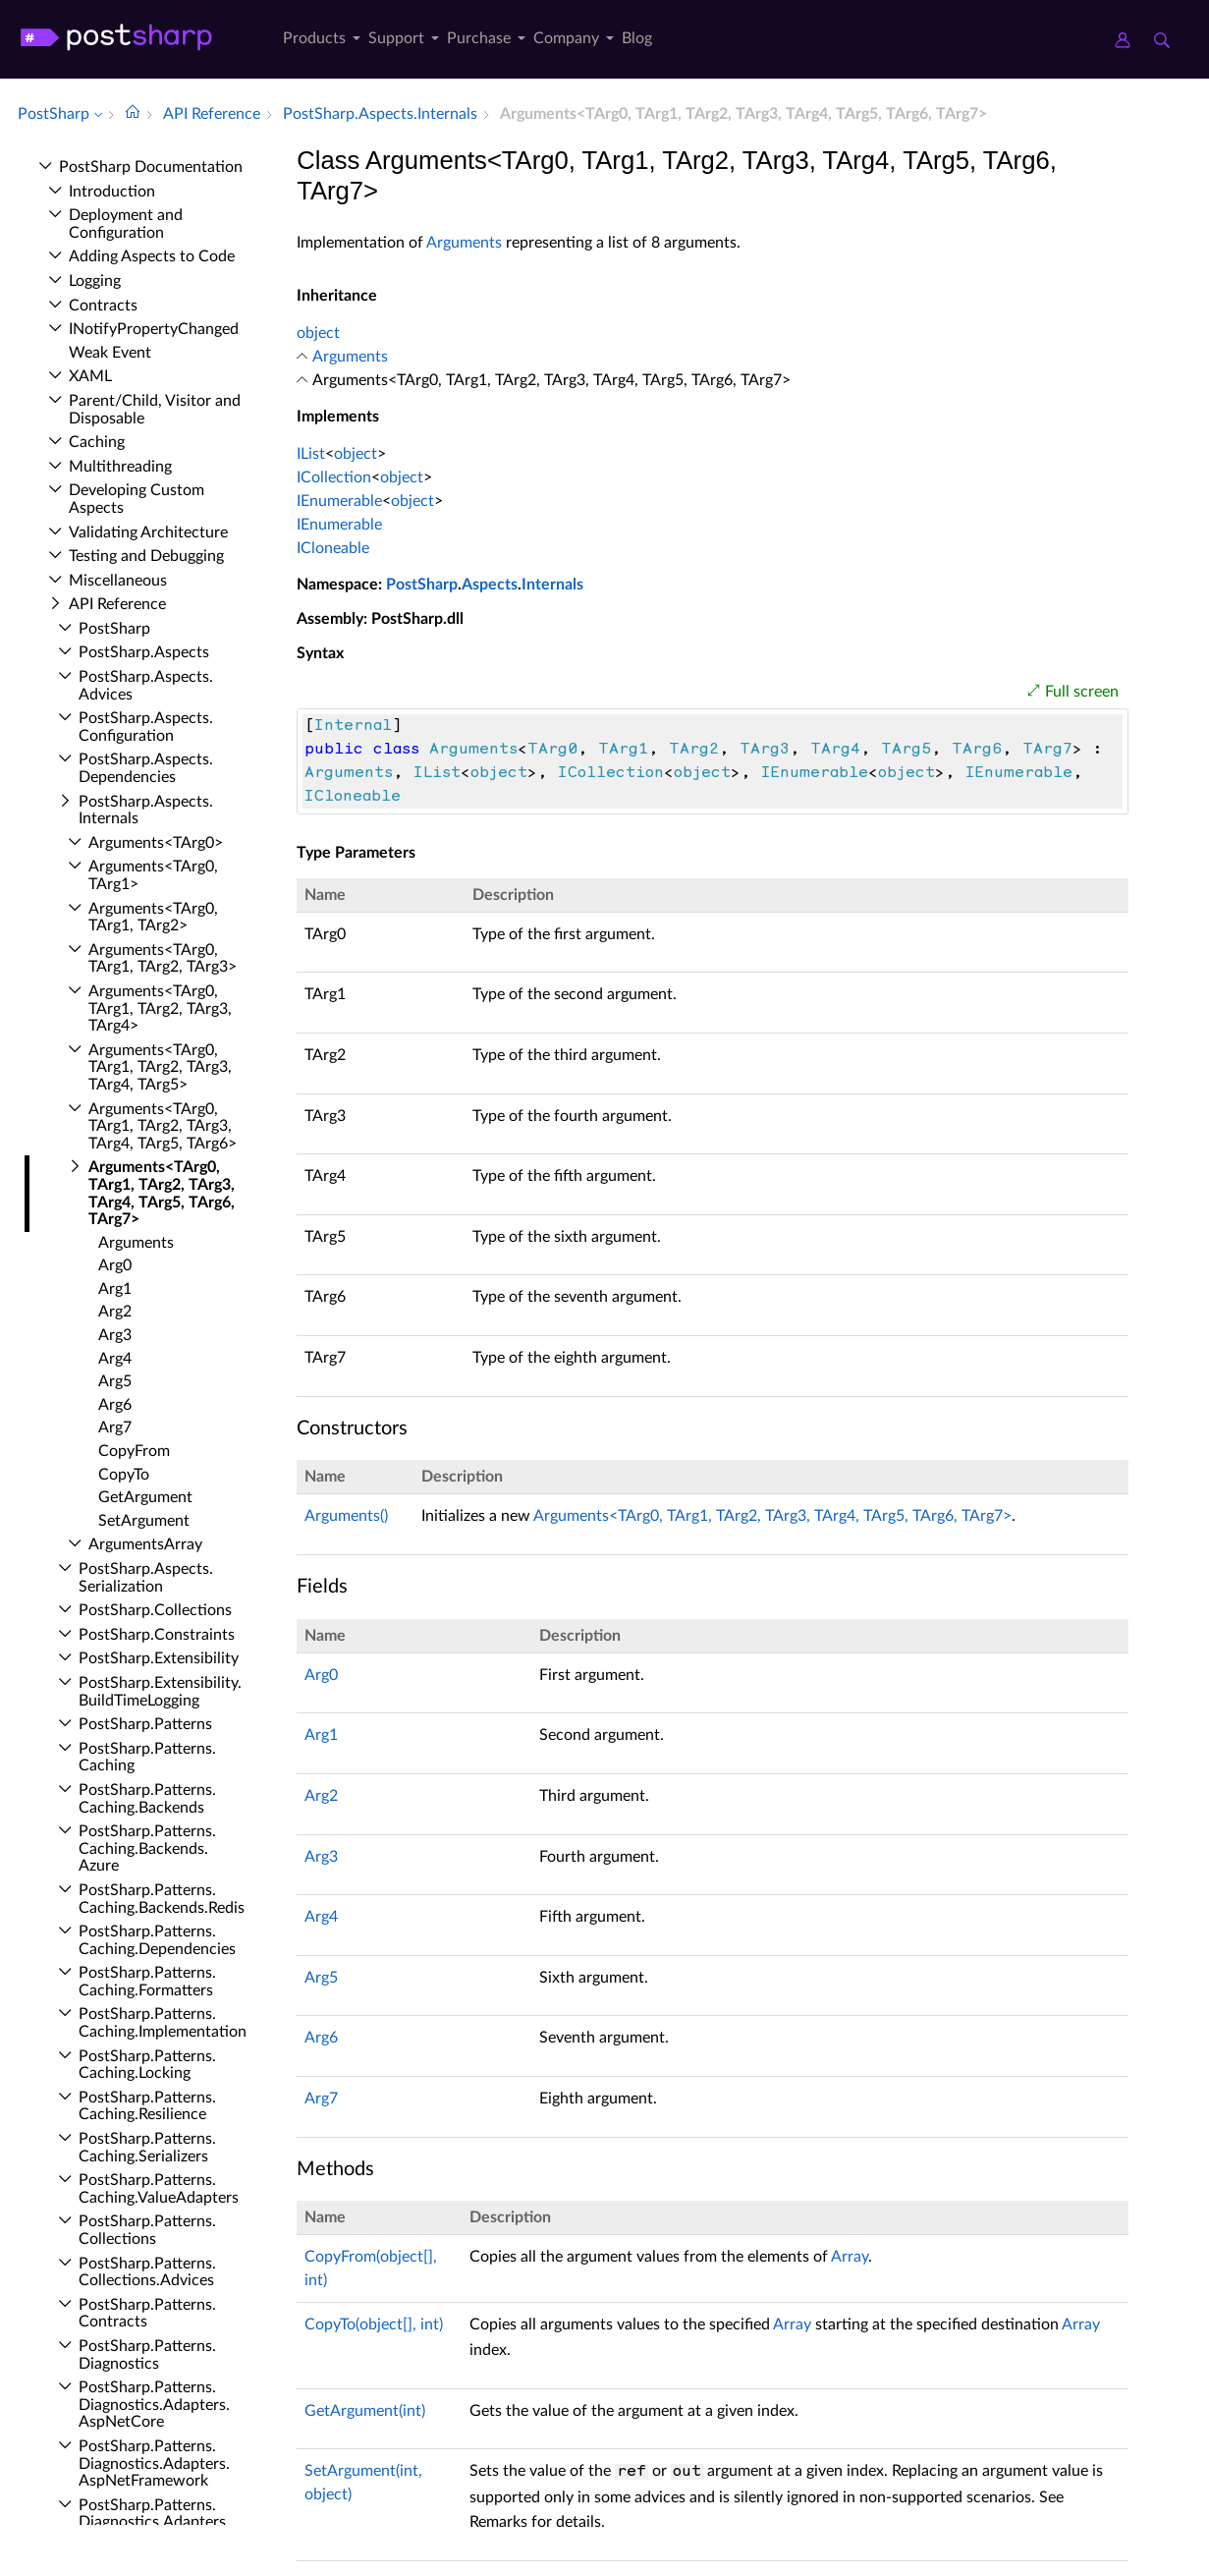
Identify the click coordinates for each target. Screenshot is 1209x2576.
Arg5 (115, 1381)
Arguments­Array (145, 1544)
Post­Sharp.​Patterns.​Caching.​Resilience (147, 2106)
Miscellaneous (118, 580)
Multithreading (120, 467)
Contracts (103, 305)
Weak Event (110, 353)
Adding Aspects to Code (152, 256)
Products (314, 38)
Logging (95, 281)
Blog (637, 38)
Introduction (112, 191)
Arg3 (115, 1335)
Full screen (1082, 692)
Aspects (490, 584)
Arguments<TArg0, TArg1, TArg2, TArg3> (162, 959)
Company (566, 38)
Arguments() (346, 1516)
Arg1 (115, 1289)
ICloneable (333, 548)
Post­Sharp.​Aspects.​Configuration (146, 727)
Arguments (136, 1243)
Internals (552, 584)
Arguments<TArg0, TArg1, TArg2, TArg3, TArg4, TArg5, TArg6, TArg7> (772, 1516)
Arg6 (115, 1405)
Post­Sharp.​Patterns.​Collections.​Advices (147, 2272)
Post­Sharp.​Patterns (145, 1724)
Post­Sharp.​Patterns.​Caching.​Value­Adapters (159, 2189)
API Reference (117, 604)
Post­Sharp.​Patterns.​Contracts (147, 2313)
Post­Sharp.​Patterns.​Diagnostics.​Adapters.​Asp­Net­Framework (154, 2463)
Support (396, 38)
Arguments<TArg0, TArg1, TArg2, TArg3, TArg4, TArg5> (160, 1067)
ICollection (334, 477)
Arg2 (115, 1311)
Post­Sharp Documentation (151, 167)
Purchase (479, 38)
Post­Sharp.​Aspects (144, 652)
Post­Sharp (114, 629)
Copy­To (123, 1475)
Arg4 (115, 1359)
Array (849, 2257)
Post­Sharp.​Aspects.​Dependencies (146, 768)
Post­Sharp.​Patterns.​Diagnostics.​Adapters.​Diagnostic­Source (154, 2522)
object (318, 333)
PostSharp (422, 584)
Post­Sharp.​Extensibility (159, 1658)
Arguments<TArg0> (155, 843)
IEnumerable (339, 501)
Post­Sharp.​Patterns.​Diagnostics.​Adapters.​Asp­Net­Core (154, 2405)
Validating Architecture (148, 532)
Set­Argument (144, 1521)
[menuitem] (317, 41)
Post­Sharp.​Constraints (157, 1635)
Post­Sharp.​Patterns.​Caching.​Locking (147, 2065)
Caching (97, 442)
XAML (90, 376)
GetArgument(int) (364, 2411)
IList (311, 454)
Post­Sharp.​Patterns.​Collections (147, 2230)
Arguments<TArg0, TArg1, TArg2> (153, 917)
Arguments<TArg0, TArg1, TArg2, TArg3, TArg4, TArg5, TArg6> (162, 1126)
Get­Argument (145, 1497)
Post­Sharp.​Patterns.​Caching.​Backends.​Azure (147, 1848)
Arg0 (115, 1265)
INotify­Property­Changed (154, 329)
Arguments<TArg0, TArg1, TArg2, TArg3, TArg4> (160, 1008)
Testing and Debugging (146, 556)
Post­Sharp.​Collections (155, 1610)
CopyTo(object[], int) (373, 2324)
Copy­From (134, 1451)
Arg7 (115, 1427)
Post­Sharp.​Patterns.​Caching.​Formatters (147, 1981)
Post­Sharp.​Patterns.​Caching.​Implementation (163, 2023)
